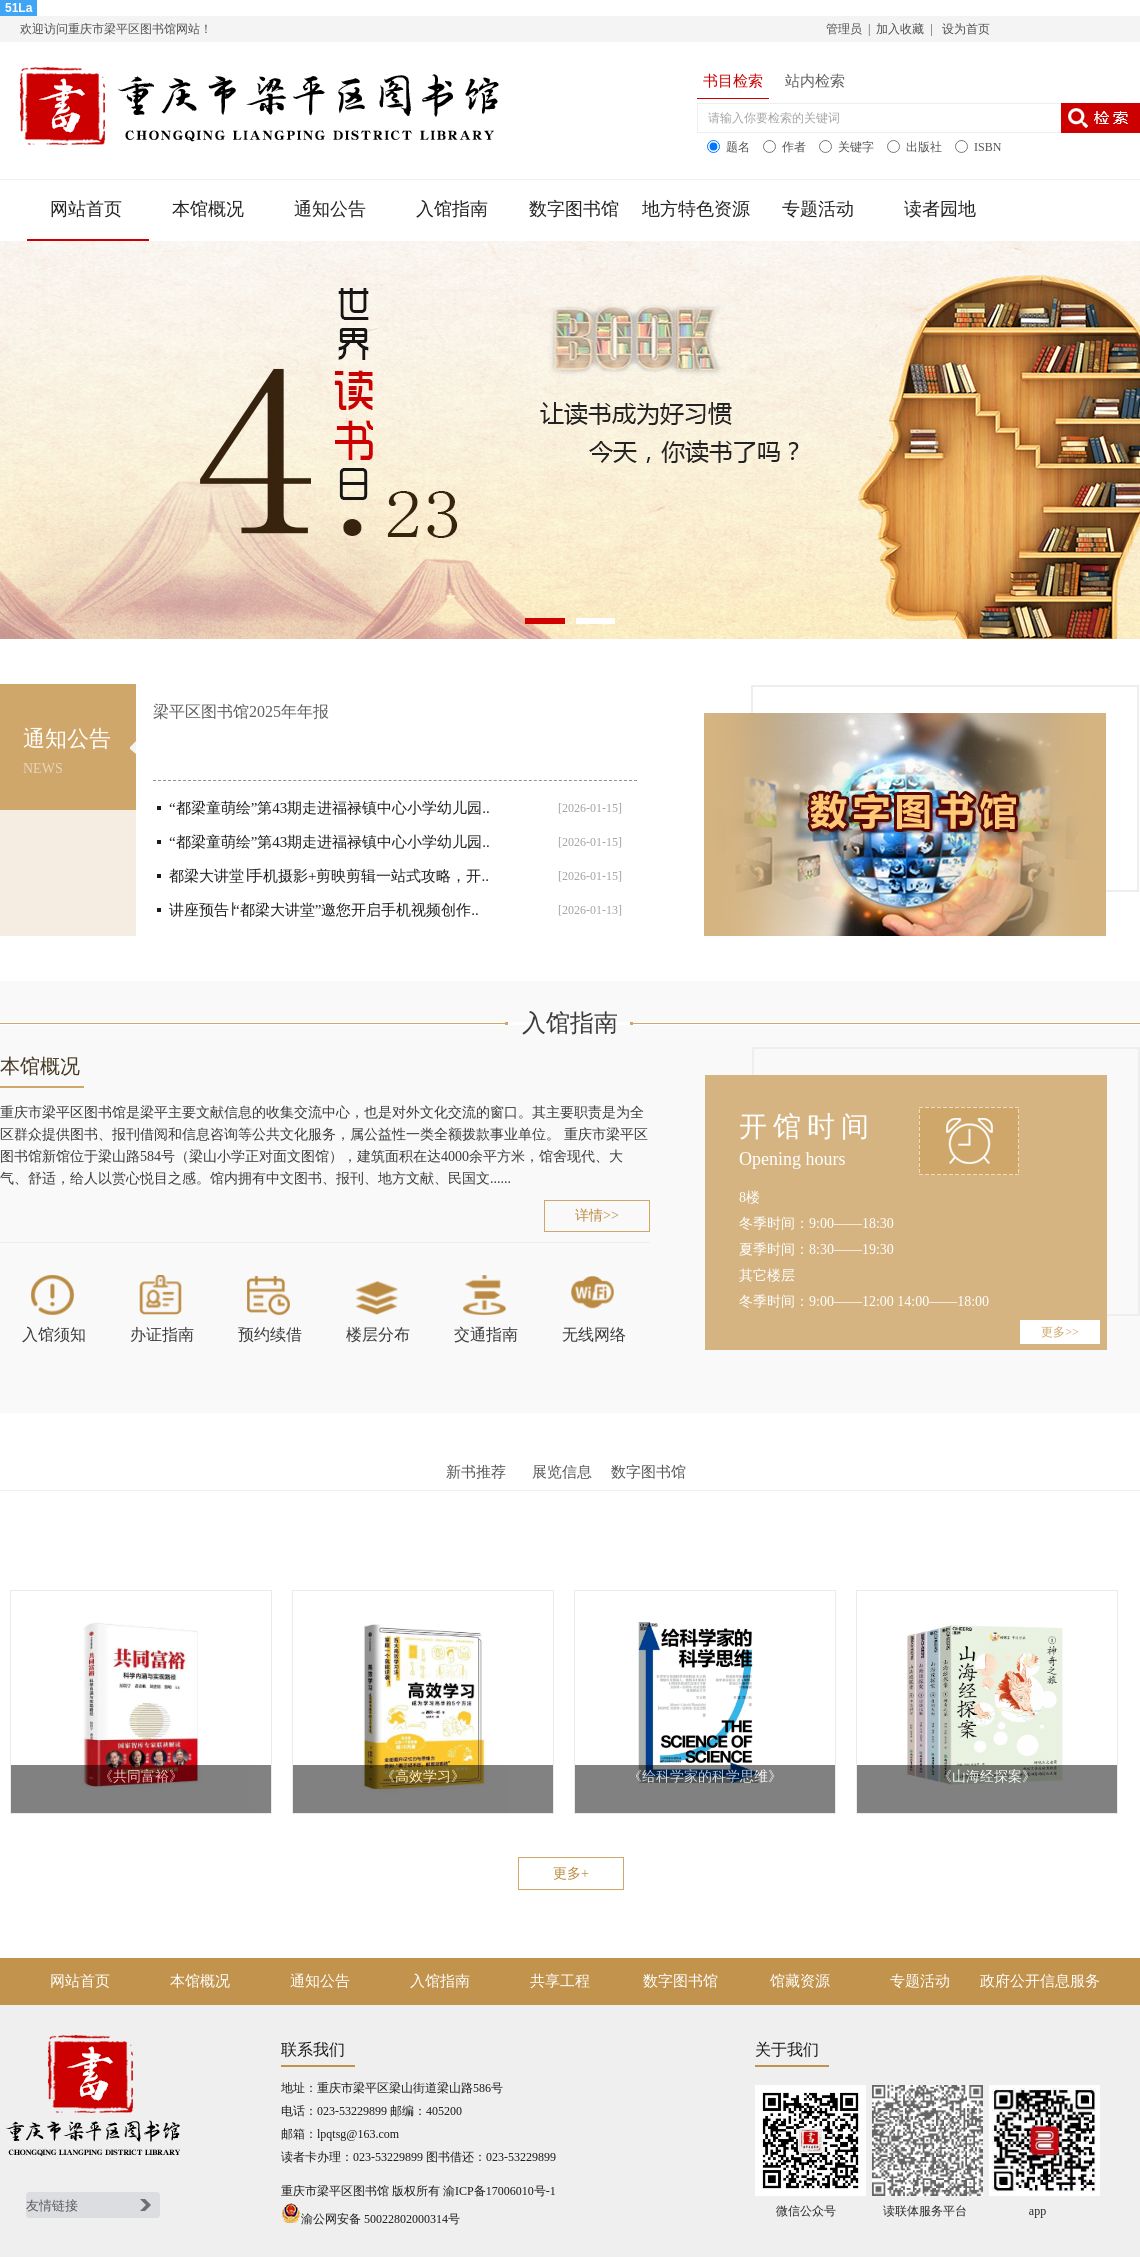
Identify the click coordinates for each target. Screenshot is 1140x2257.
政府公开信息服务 (1040, 1981)
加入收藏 (900, 29)
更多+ (571, 1873)
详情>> (597, 1215)
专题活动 (818, 209)
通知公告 (330, 209)
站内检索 (815, 81)
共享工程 (560, 1981)
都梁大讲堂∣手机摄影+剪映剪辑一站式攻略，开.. (329, 876)
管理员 (844, 29)
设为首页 (964, 29)
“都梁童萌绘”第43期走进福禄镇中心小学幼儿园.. (329, 808)
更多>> (1060, 1332)
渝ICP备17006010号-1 (499, 2191)
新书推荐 (476, 1472)
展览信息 (562, 1472)
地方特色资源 (696, 209)
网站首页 (86, 209)
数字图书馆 (574, 209)
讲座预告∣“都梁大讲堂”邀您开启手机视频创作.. (324, 910)
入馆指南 (452, 209)
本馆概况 (208, 209)
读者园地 (940, 209)
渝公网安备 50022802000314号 (370, 2219)
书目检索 (733, 81)
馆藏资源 (800, 1981)
